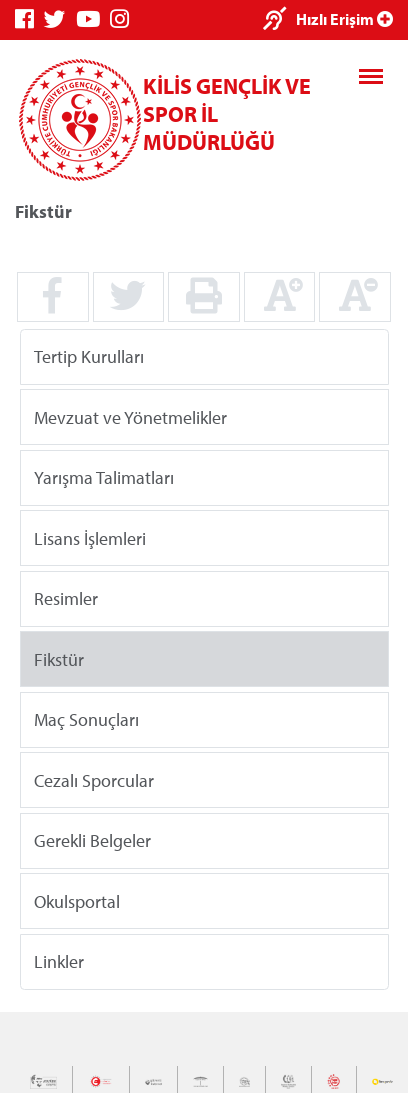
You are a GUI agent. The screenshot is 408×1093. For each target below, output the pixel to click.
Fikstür (59, 658)
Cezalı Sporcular (94, 779)
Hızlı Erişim (344, 19)
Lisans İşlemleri (90, 537)
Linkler (59, 961)
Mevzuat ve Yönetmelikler (130, 416)
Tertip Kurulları (89, 356)
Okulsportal (77, 900)
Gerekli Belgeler (92, 840)
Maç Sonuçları (86, 719)
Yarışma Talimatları (104, 477)
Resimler (66, 598)
